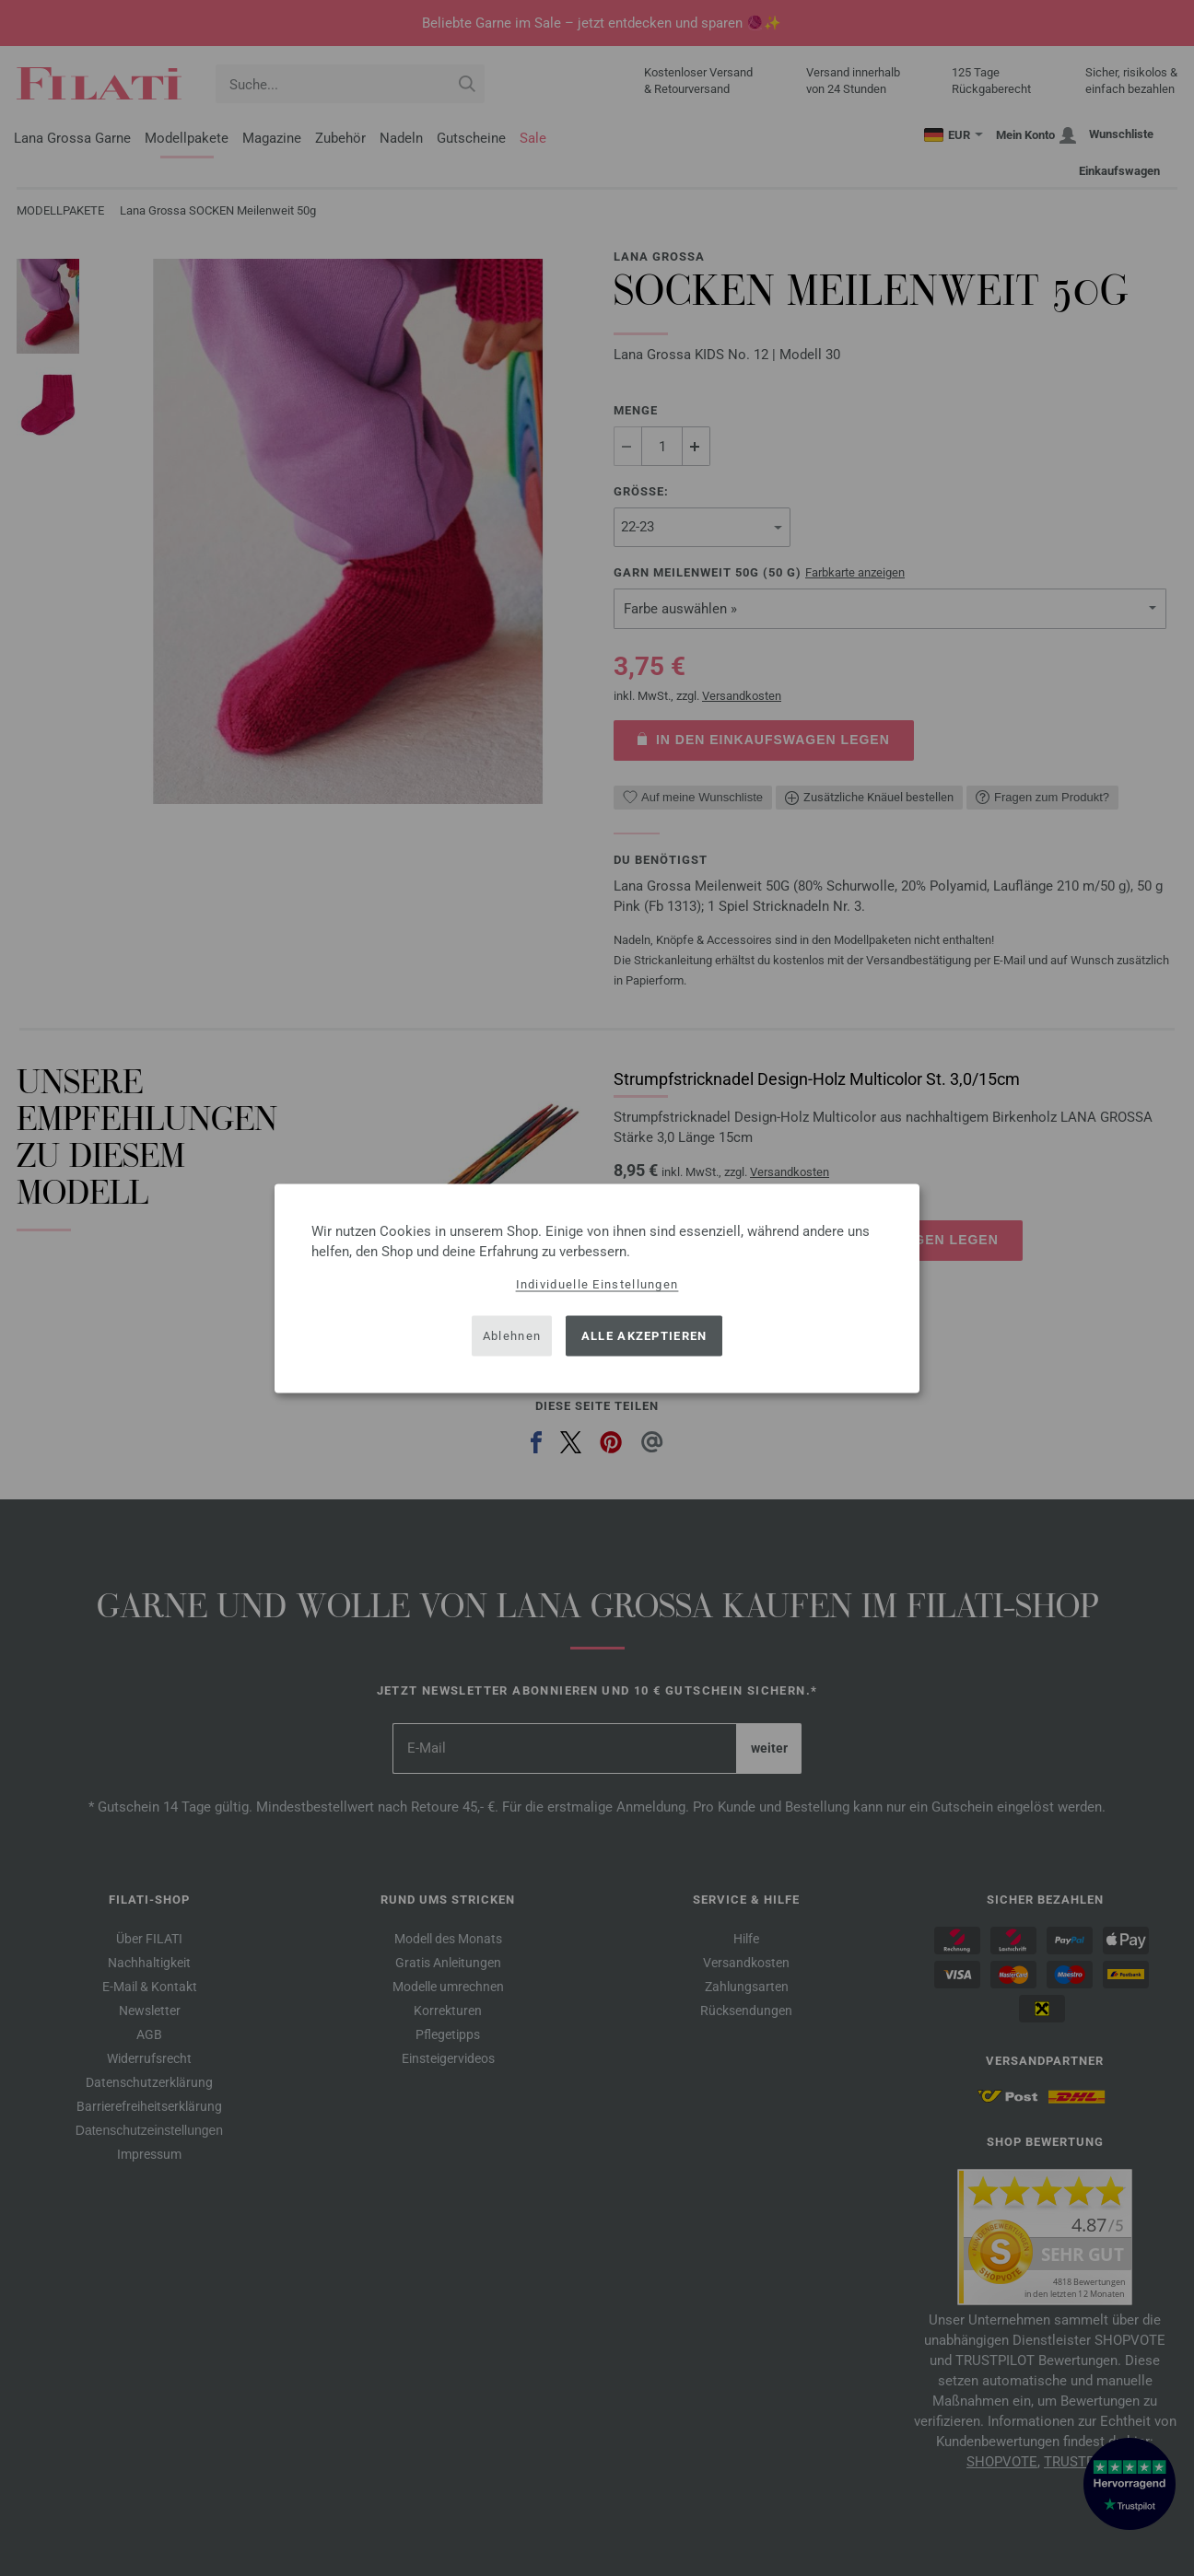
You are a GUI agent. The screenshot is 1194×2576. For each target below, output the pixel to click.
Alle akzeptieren (644, 1336)
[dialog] (597, 1288)
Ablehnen (512, 1336)
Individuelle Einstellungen (597, 1283)
